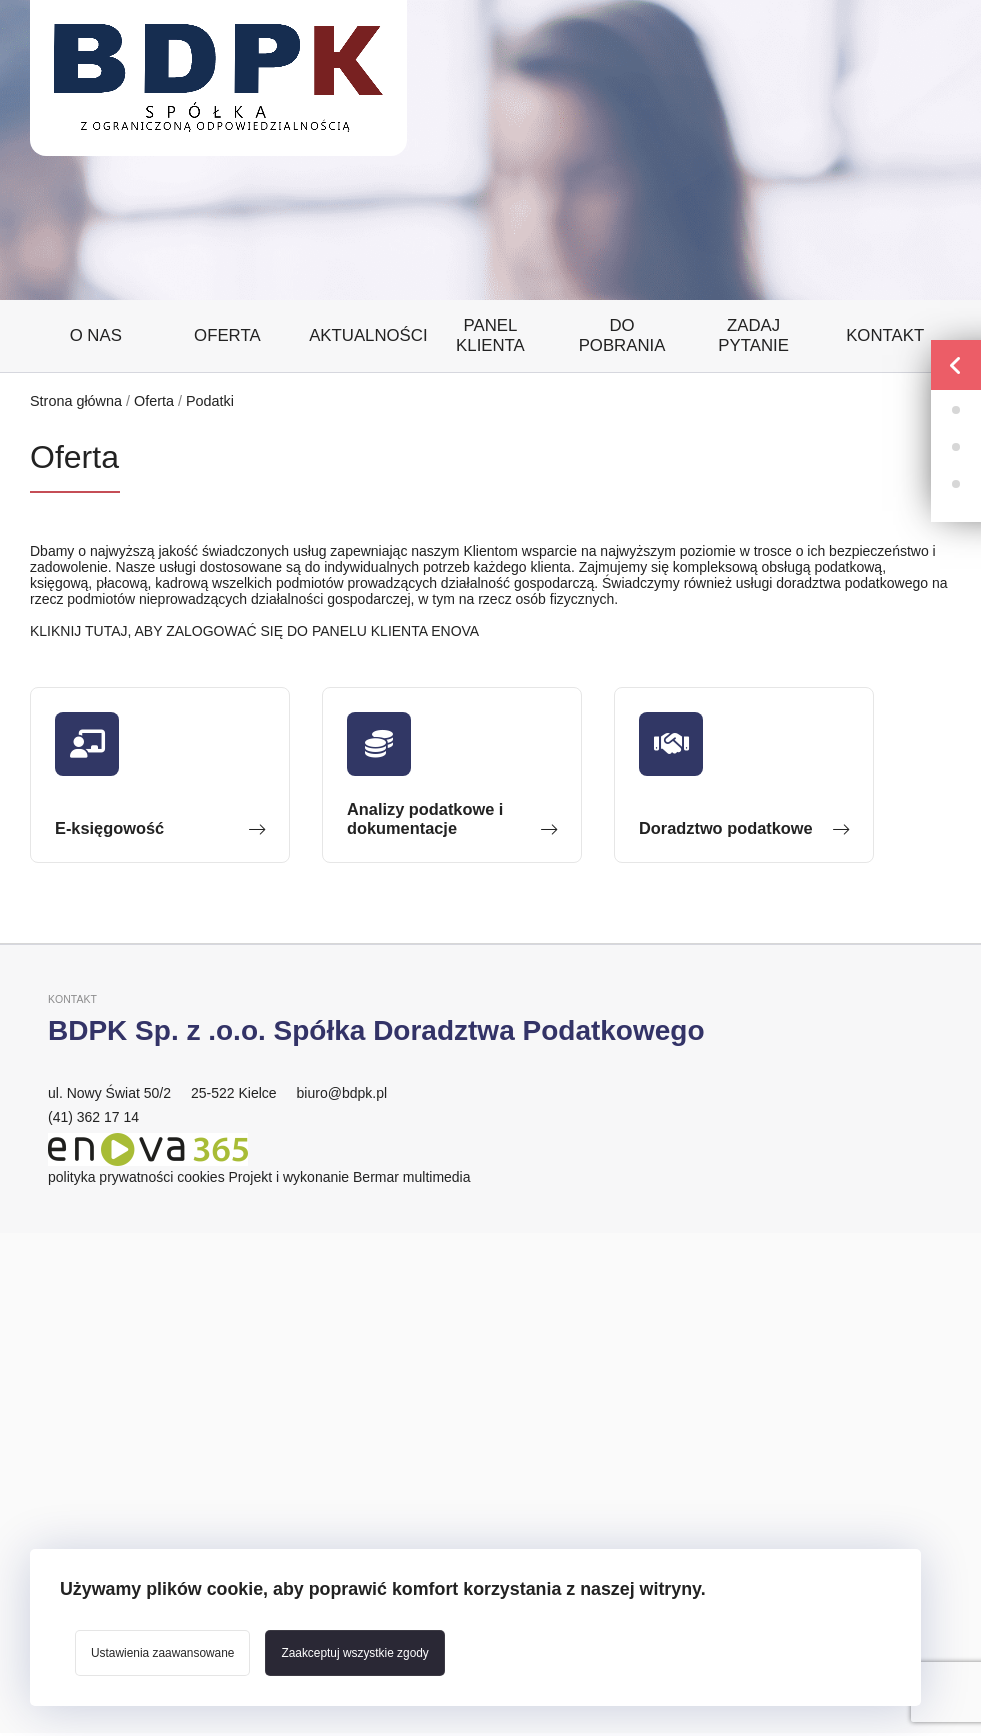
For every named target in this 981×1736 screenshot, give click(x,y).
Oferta (227, 335)
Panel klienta (490, 335)
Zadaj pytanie (753, 335)
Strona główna (76, 401)
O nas (96, 335)
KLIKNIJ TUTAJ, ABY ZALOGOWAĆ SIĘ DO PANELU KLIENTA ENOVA (254, 631)
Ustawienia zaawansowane (162, 1653)
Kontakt (885, 335)
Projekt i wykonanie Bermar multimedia (350, 1177)
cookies (200, 1177)
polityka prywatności (110, 1177)
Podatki (210, 401)
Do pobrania (622, 335)
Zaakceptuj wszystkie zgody (354, 1653)
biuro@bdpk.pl (342, 1093)
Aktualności (367, 335)
